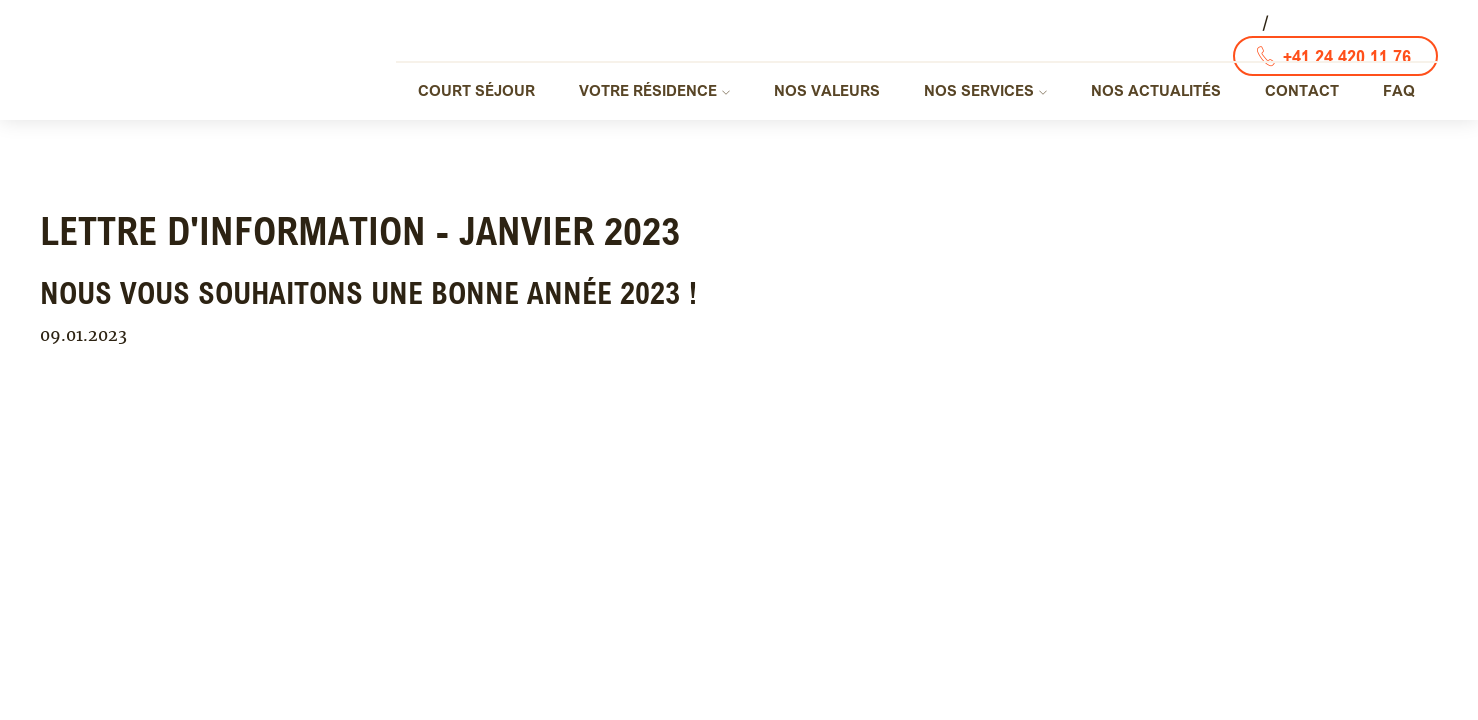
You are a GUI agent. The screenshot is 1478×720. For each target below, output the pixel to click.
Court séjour (476, 90)
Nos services (979, 90)
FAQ (1399, 90)
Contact (1302, 90)
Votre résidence (648, 90)
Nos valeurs (827, 90)
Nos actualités (1156, 90)
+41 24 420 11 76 (1347, 56)
